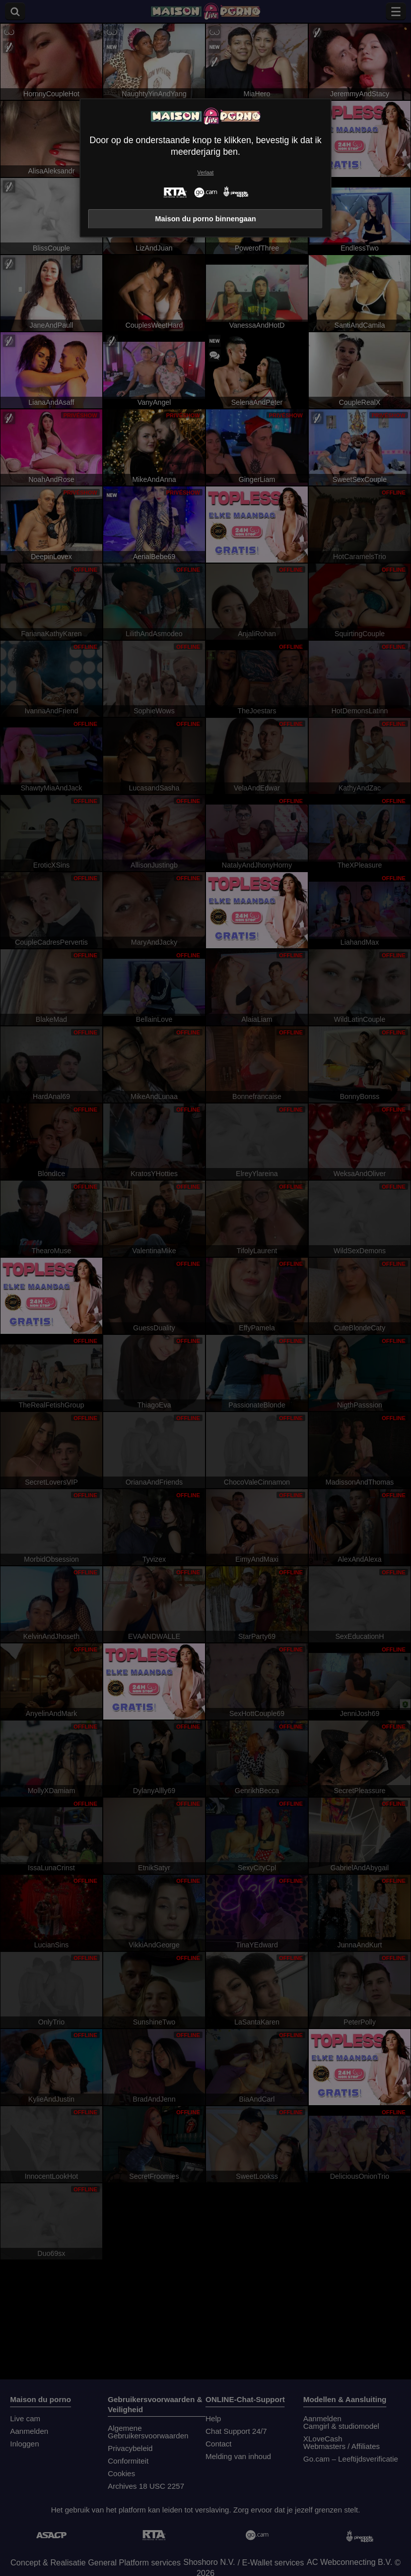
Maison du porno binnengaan (205, 219)
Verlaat (205, 172)
